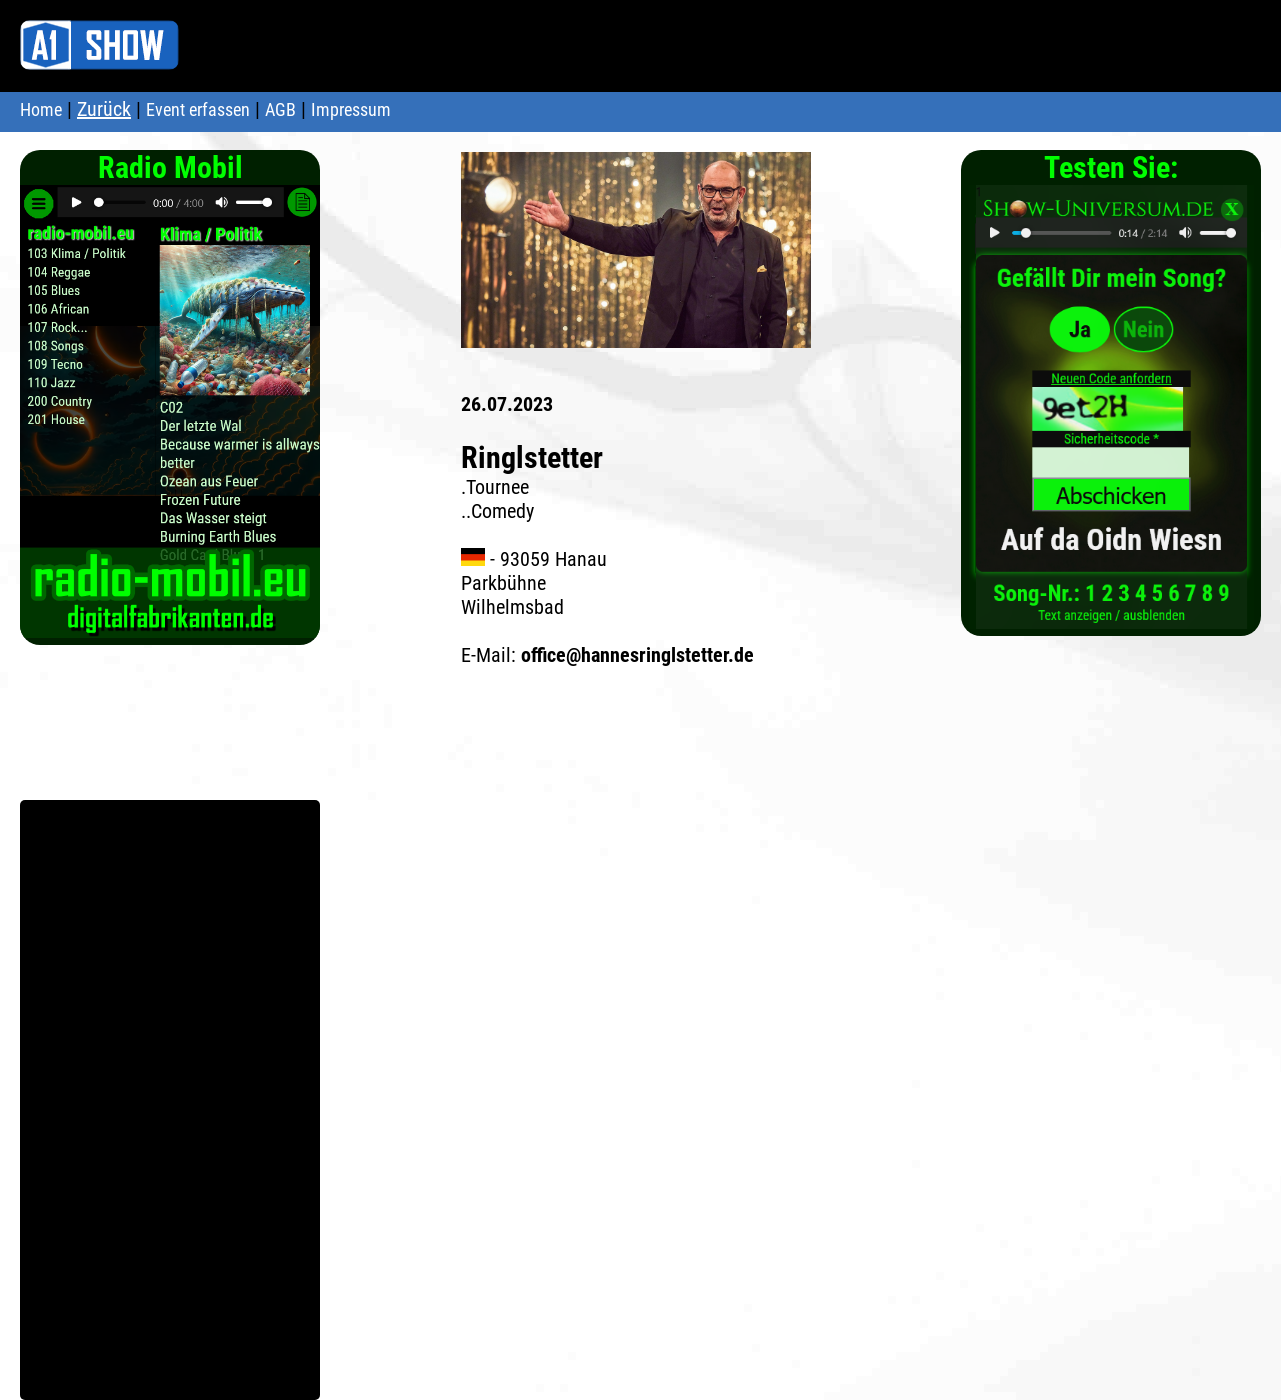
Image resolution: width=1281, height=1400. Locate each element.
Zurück (104, 109)
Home (41, 109)
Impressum (351, 109)
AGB (280, 109)
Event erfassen (198, 109)
